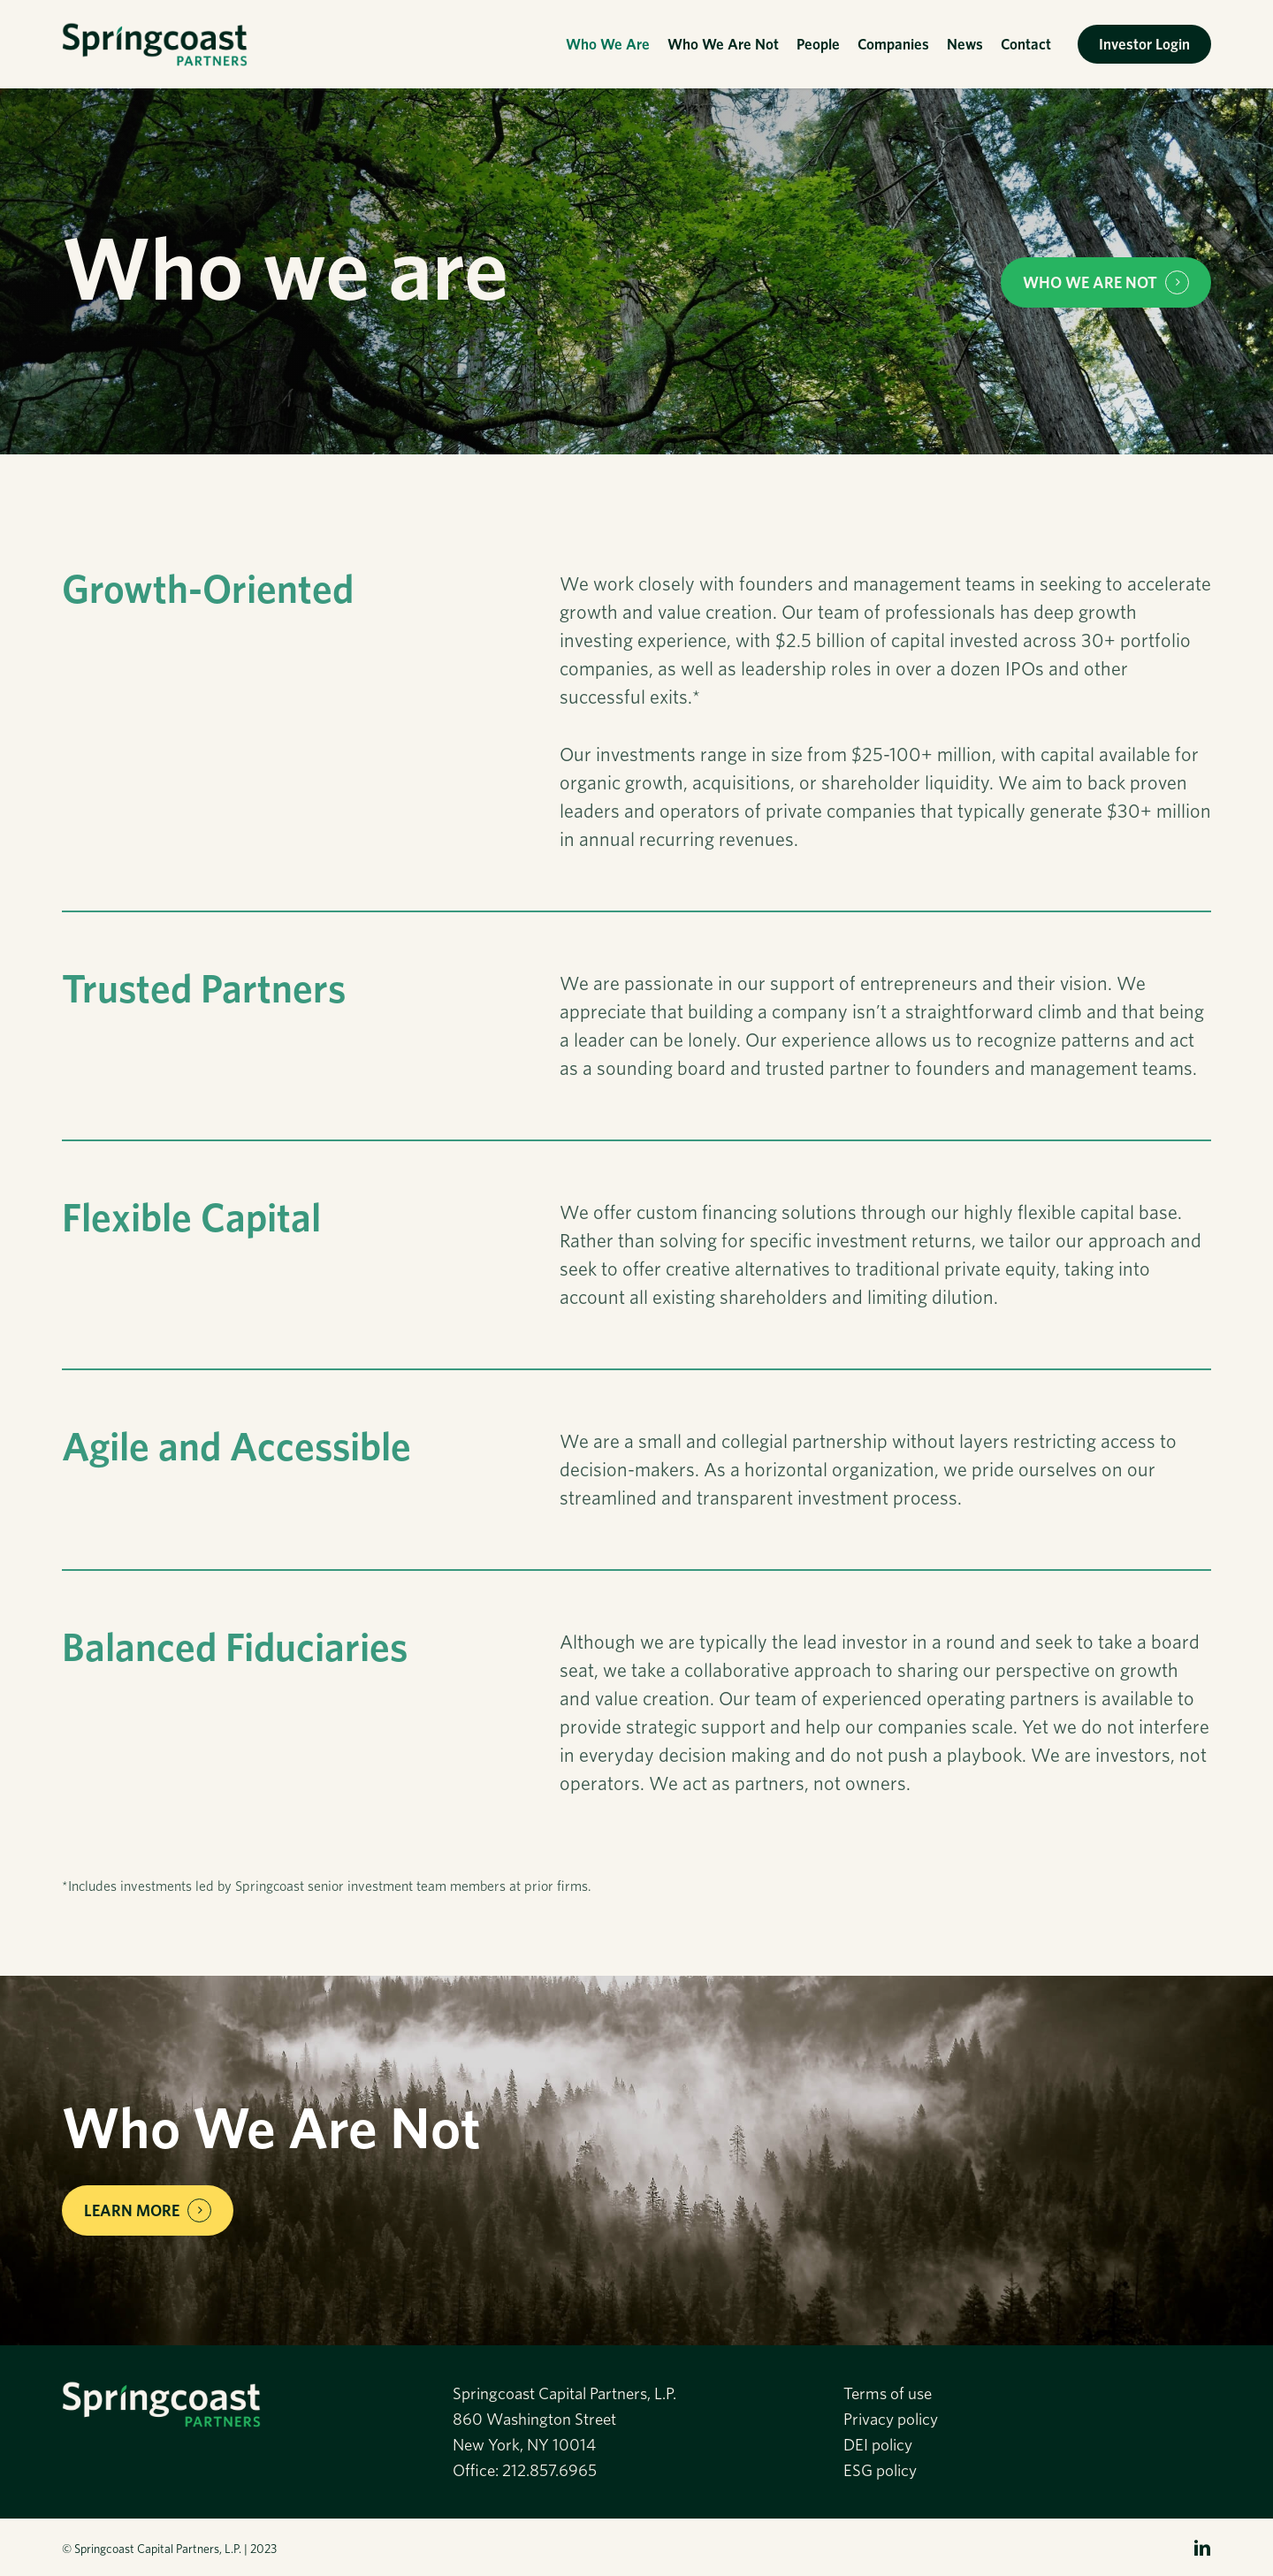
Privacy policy (890, 2419)
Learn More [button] (131, 2210)
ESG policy (880, 2470)
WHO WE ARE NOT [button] (1090, 282)
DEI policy (877, 2445)
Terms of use (887, 2393)
